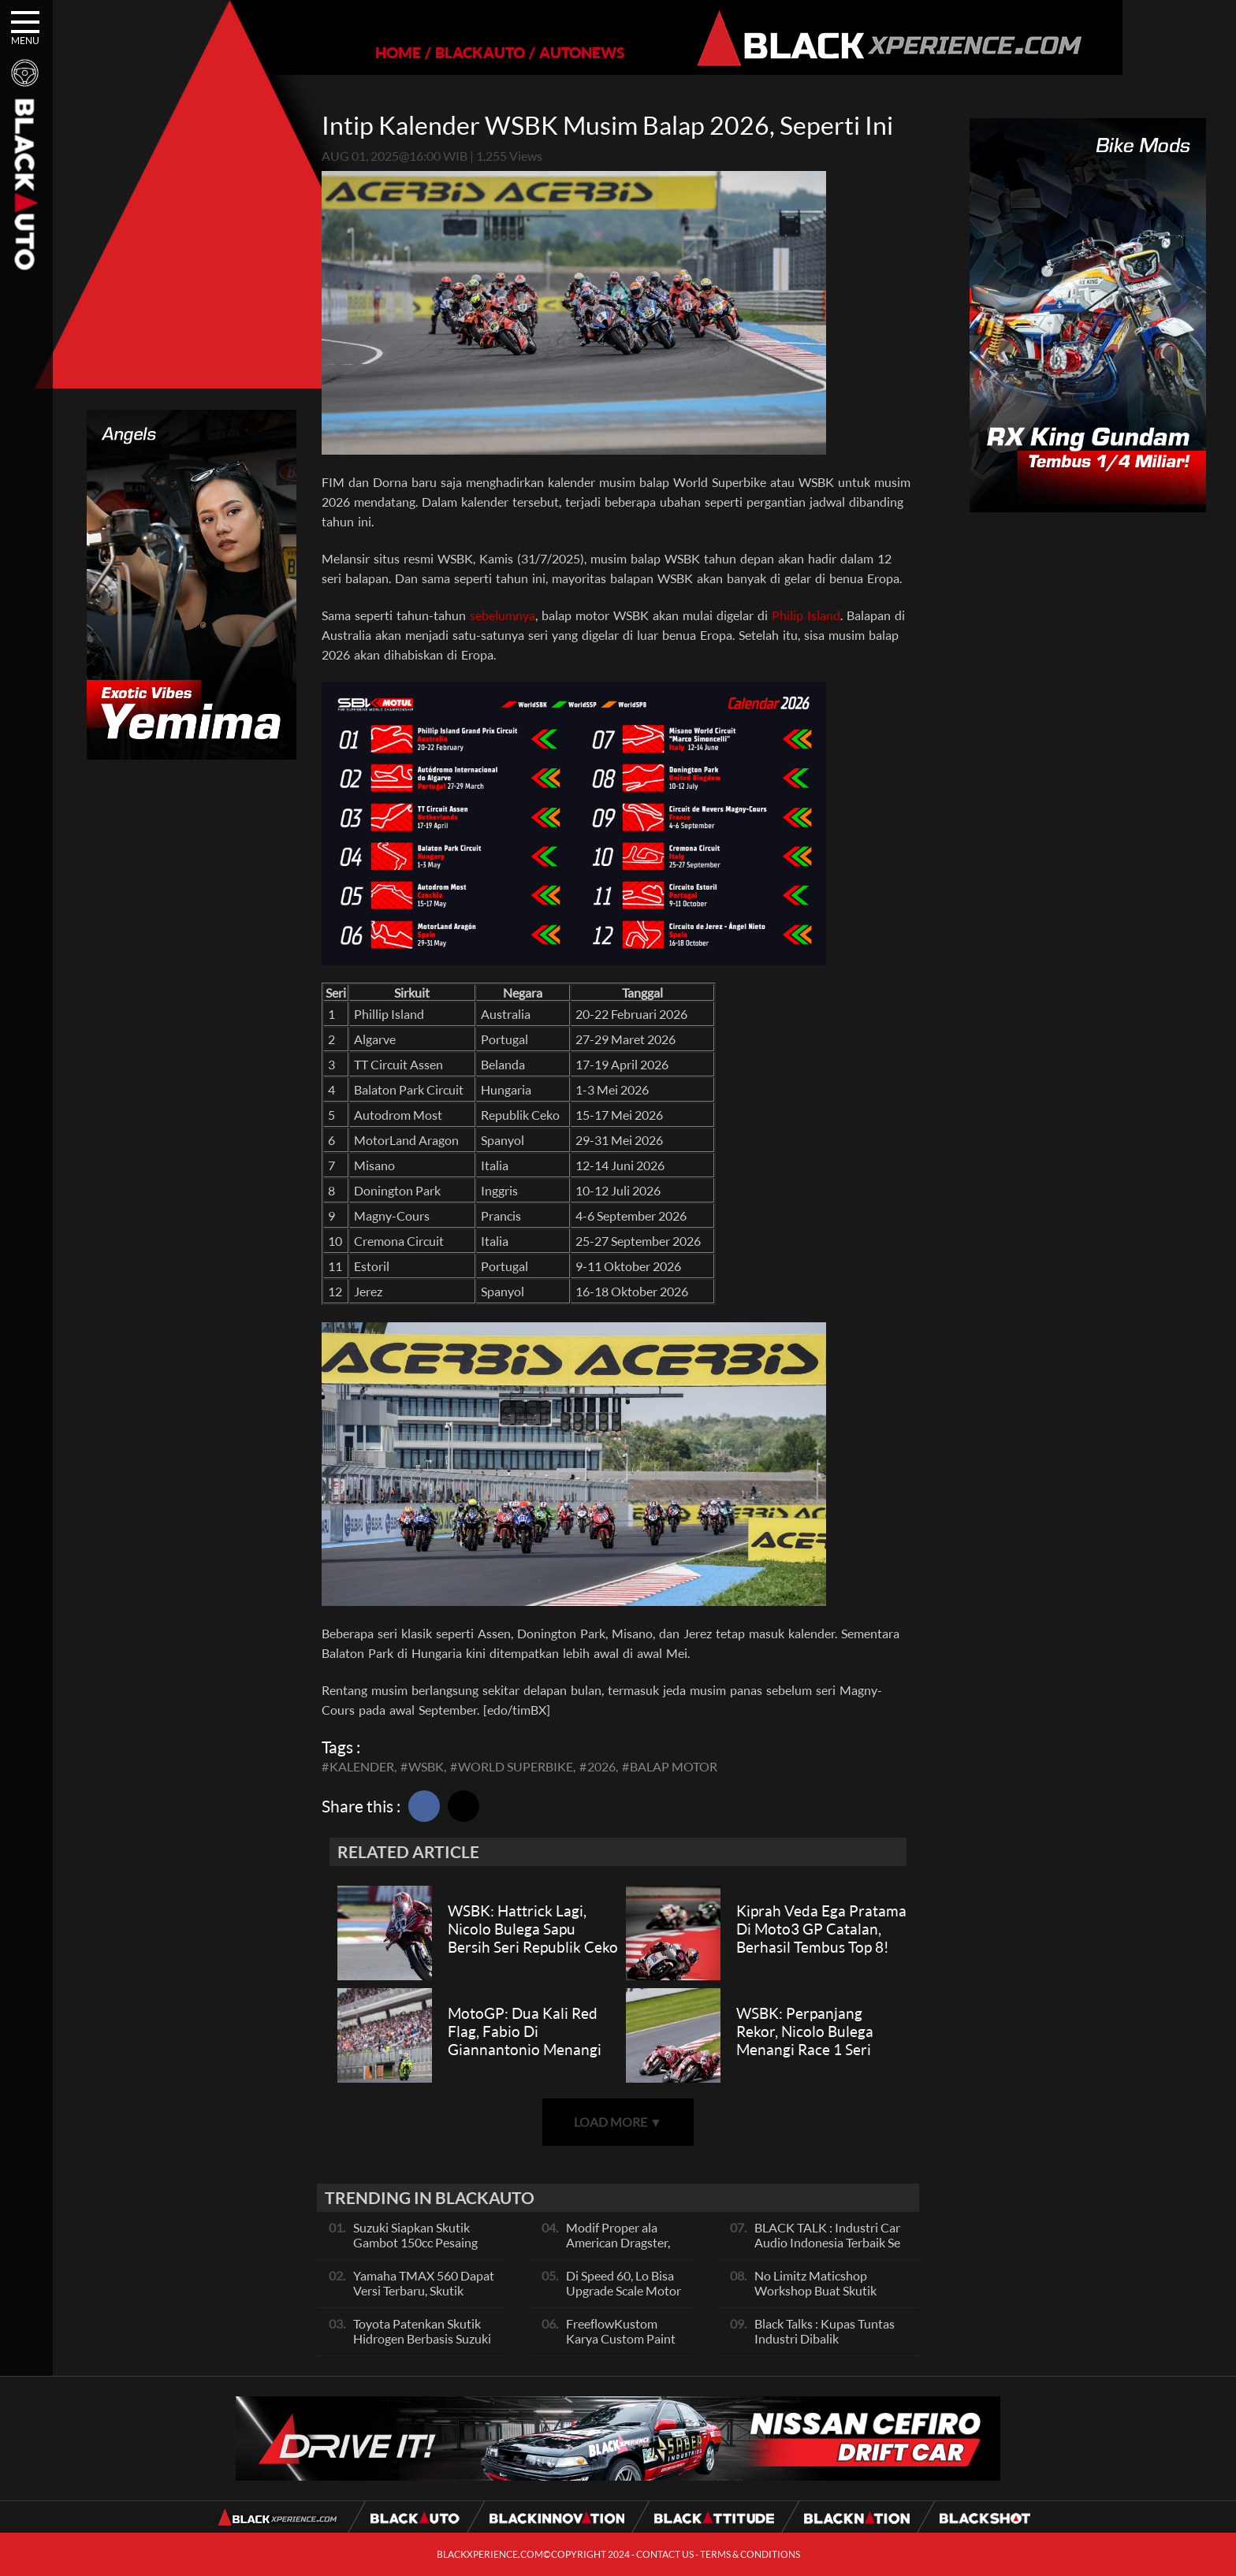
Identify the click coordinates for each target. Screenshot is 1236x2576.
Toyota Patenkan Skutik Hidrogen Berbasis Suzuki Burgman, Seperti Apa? (422, 2338)
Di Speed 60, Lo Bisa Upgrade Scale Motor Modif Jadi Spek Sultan (623, 2298)
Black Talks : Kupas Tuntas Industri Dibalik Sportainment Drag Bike (824, 2338)
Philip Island (806, 615)
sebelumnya (502, 615)
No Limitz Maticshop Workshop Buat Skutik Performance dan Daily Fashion (816, 2298)
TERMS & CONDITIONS (750, 2554)
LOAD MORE (618, 2121)
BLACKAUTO (426, 52)
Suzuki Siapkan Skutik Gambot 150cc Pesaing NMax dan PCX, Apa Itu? (419, 2242)
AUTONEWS (527, 52)
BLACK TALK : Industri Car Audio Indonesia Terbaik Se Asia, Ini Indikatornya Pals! (827, 2242)
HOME (344, 52)
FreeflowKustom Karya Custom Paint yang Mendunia (621, 2338)
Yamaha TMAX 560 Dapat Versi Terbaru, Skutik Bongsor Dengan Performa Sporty (425, 2298)
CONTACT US (665, 2554)
